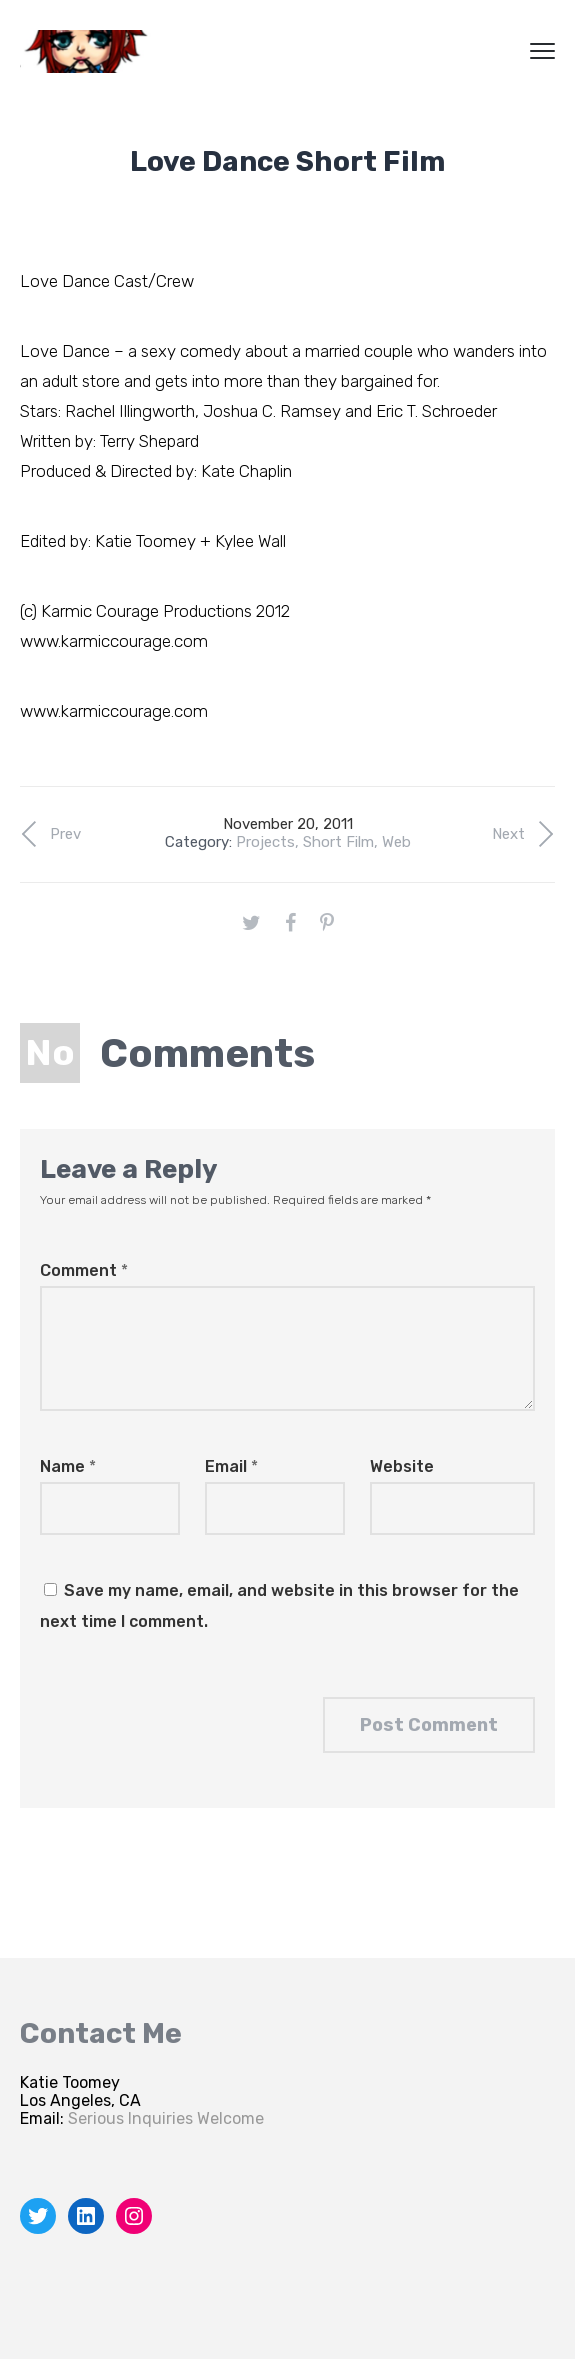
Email (231, 1466)
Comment (84, 1270)
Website (402, 1466)
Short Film (338, 842)
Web (396, 842)
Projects (265, 842)
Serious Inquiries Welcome (166, 2118)
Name (68, 1466)
